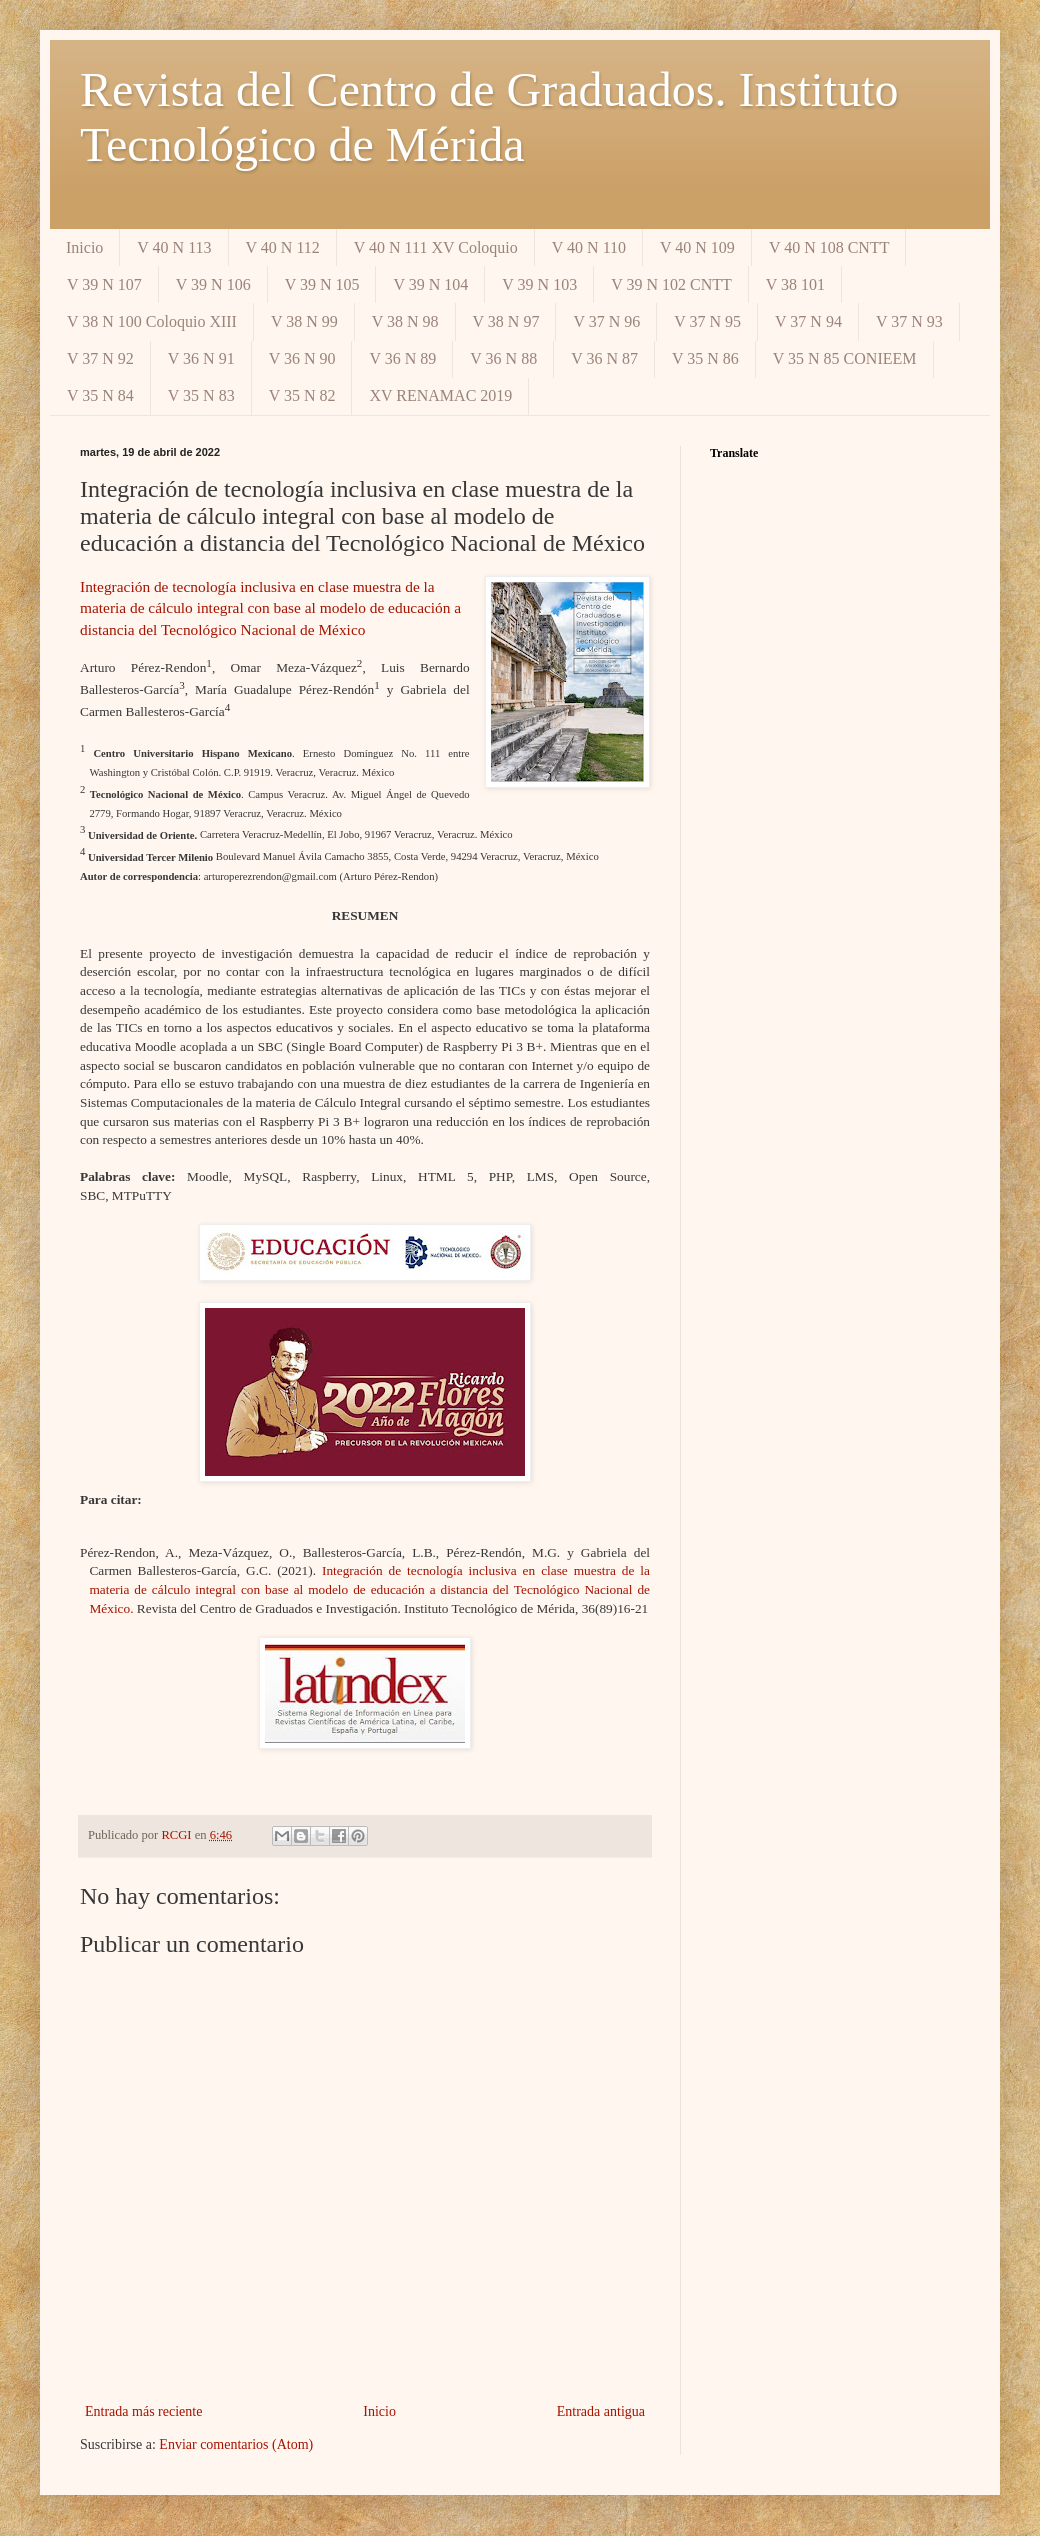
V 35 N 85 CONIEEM (845, 358)
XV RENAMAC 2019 (440, 395)
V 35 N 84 (100, 395)
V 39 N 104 (430, 284)
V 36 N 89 (402, 358)
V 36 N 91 (201, 358)
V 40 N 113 (174, 247)
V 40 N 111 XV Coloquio (436, 247)
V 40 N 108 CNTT (829, 247)
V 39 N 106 (213, 284)
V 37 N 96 (606, 321)
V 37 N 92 (100, 358)
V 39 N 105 (322, 284)
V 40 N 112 (283, 247)
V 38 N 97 (506, 321)
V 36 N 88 (503, 358)
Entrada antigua (601, 2411)
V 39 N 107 (104, 284)
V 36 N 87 (604, 358)
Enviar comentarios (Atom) (236, 2444)
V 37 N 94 (808, 321)
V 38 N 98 (405, 321)
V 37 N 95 (707, 321)
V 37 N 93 (909, 321)
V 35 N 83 (201, 395)
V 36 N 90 (302, 358)
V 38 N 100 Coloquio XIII (152, 321)
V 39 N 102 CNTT (671, 284)
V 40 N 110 (589, 247)
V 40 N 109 (697, 247)
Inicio (84, 247)
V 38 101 (795, 284)
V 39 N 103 (539, 284)
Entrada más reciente (143, 2411)
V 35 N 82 (302, 395)
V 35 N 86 (705, 358)
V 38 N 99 (304, 321)
